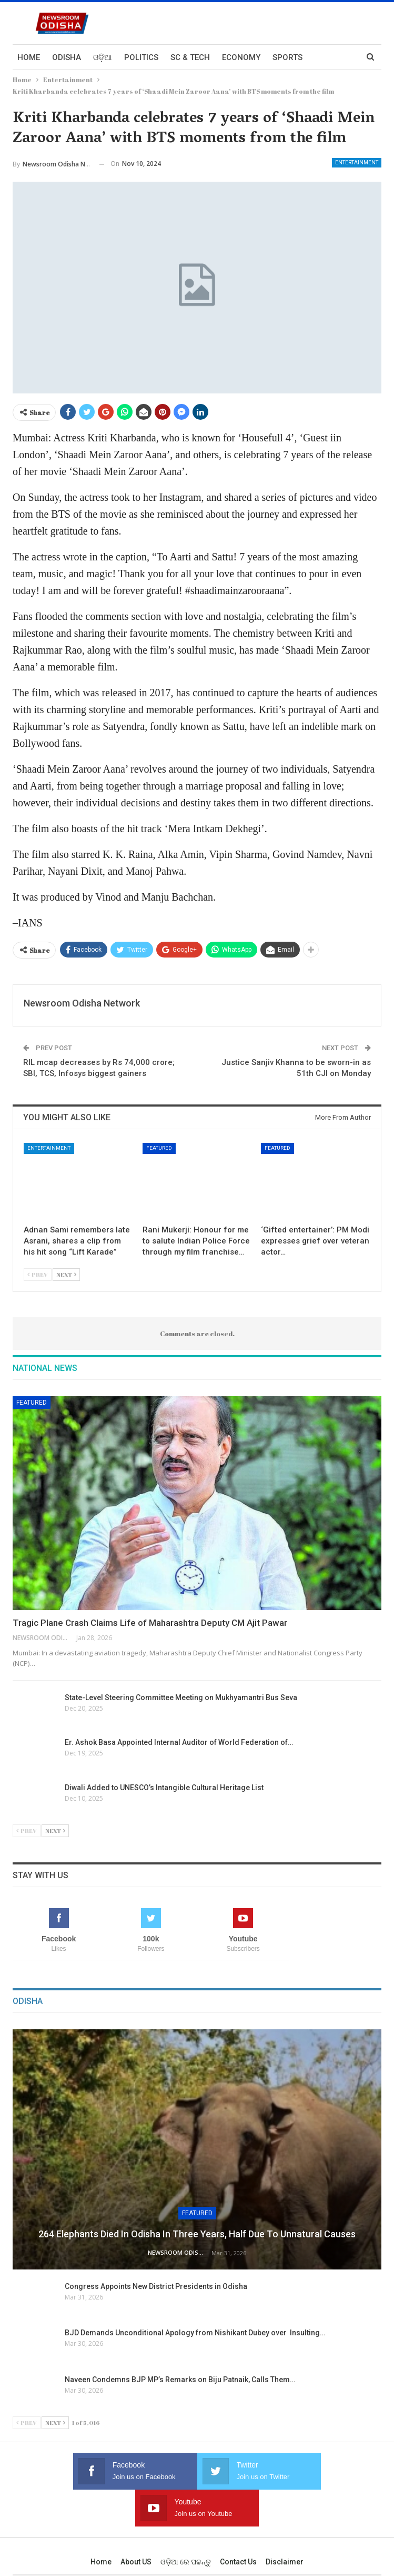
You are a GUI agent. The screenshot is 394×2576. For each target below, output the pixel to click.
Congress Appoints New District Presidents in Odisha (156, 2286)
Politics (141, 57)
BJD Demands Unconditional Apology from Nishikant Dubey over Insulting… (195, 2332)
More (326, 57)
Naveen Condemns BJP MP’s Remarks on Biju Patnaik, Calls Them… (180, 2379)
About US (135, 2525)
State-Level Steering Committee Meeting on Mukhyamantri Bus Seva (181, 1697)
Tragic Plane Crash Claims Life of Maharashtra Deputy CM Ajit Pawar (150, 1622)
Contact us (238, 2525)
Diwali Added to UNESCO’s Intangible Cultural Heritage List (165, 1787)
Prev (37, 1274)
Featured (159, 1148)
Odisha (66, 57)
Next (66, 1274)
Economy (241, 57)
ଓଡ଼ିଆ (102, 57)
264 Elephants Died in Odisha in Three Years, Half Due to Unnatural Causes (197, 2233)
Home (28, 57)
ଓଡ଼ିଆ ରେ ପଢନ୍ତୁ (185, 2525)
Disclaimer (285, 2525)
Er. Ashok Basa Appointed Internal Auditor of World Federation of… (179, 1742)
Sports (287, 57)
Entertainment (356, 162)
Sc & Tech (190, 57)
